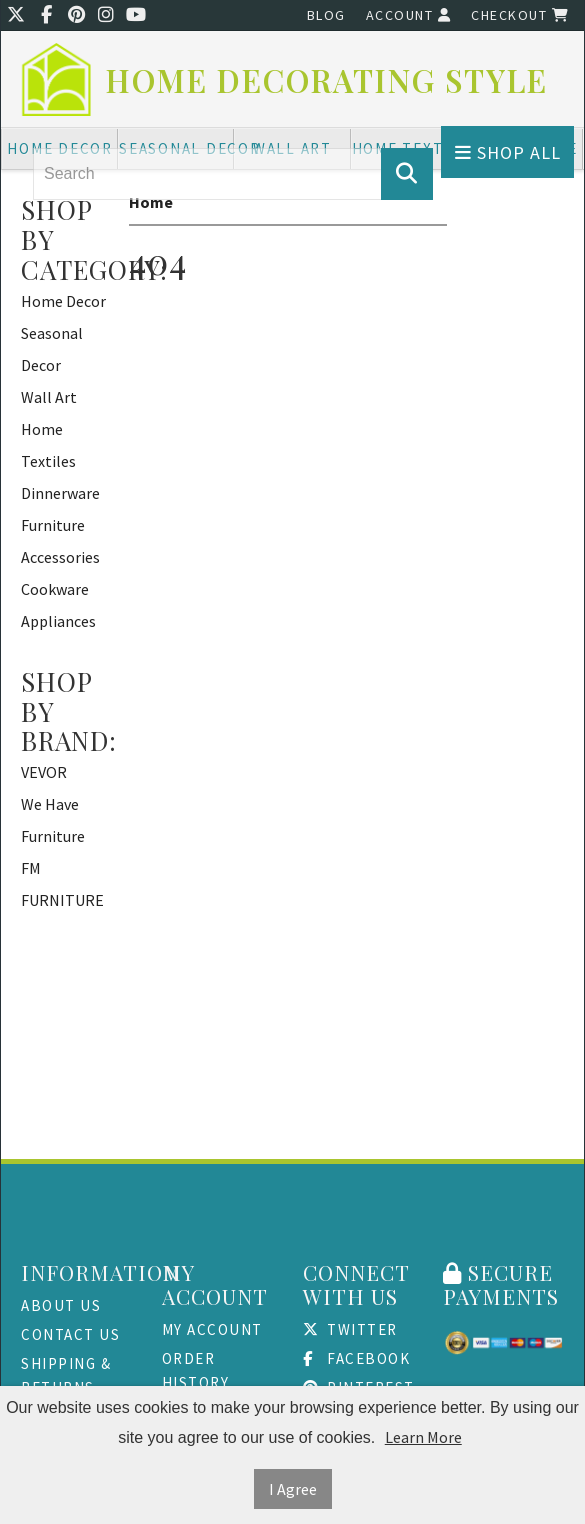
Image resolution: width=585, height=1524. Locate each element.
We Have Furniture (53, 820)
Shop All (508, 152)
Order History (196, 1370)
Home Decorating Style (327, 80)
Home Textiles (48, 445)
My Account (212, 1329)
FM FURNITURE (62, 884)
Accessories (60, 557)
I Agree (293, 1489)
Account (409, 15)
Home (151, 202)
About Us (61, 1305)
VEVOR (44, 772)
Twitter (350, 1329)
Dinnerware (60, 493)
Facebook (357, 1358)
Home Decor (63, 301)
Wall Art (49, 397)
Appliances (58, 621)
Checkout (520, 15)
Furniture (53, 525)
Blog (326, 15)
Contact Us (70, 1334)
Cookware (55, 589)
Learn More (423, 1437)
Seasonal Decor (52, 349)
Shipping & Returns (66, 1375)
